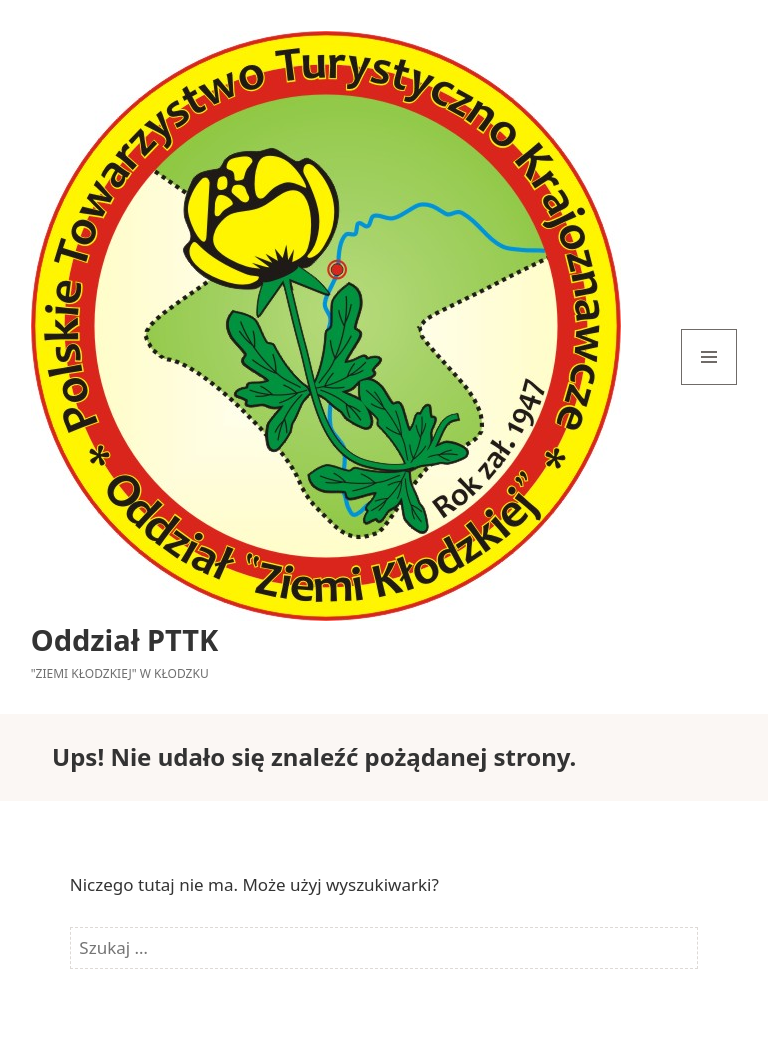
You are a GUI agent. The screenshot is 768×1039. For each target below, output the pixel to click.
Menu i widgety (709, 384)
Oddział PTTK (125, 639)
